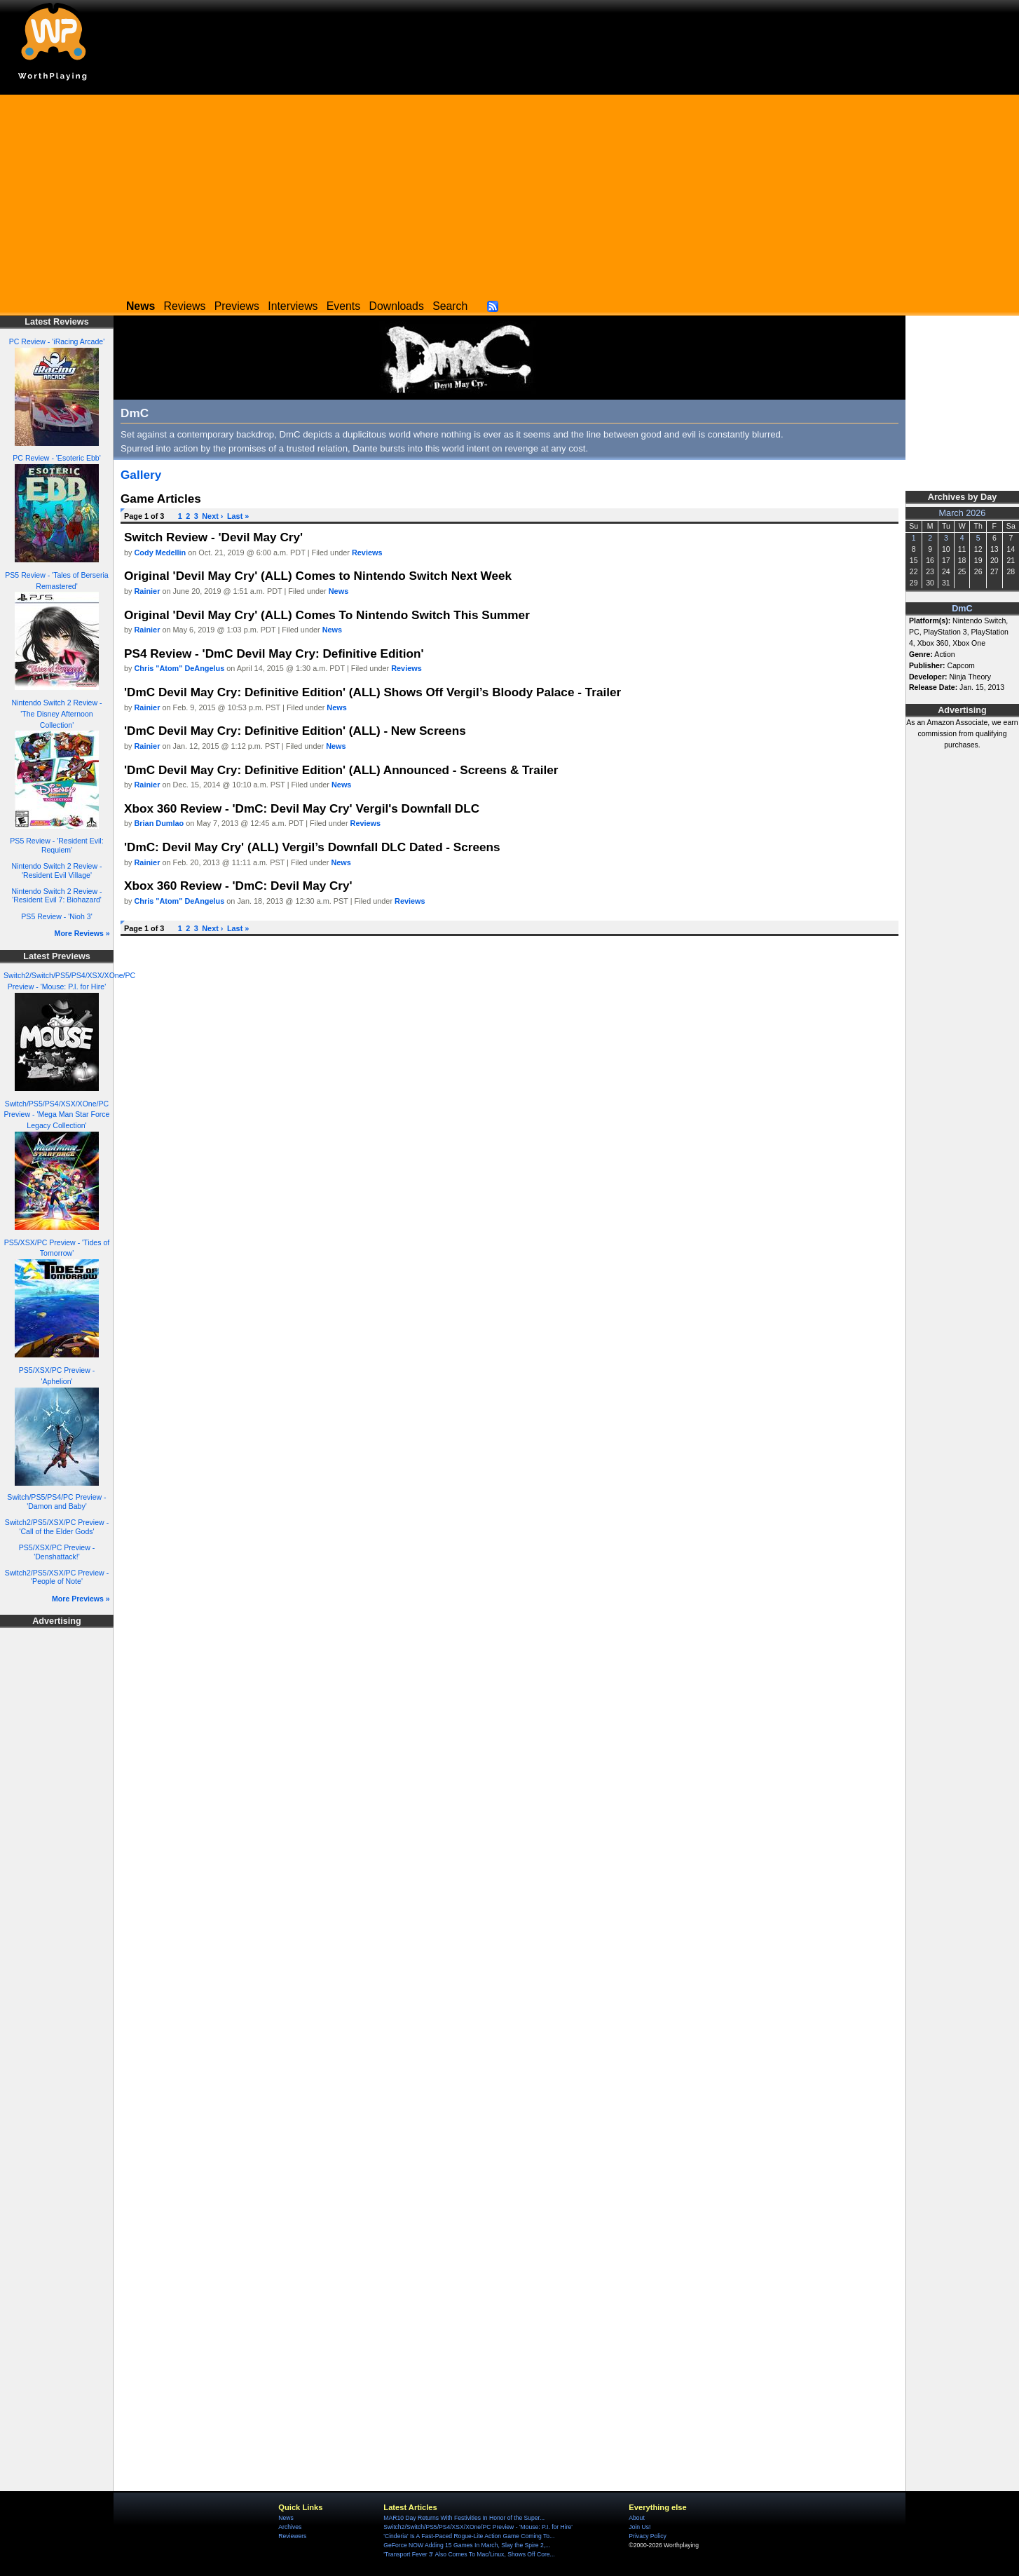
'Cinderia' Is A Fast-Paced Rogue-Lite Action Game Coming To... (468, 2536)
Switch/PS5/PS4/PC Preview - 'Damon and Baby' (56, 1501)
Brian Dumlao (159, 823)
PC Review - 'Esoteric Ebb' (56, 458)
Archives (289, 2526)
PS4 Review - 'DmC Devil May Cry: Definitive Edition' (274, 653)
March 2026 (962, 513)
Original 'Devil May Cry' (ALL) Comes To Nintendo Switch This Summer (327, 615)
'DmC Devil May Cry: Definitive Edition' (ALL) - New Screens (295, 731)
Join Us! (639, 2526)
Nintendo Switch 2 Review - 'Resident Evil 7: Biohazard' (57, 895)
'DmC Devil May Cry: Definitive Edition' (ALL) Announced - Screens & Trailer (341, 770)
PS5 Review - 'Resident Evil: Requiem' (56, 845)
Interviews (292, 306)
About (636, 2517)
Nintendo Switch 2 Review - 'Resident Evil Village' (57, 870)
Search (449, 306)
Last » (238, 516)
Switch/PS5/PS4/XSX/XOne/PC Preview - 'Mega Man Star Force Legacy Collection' (57, 1114)
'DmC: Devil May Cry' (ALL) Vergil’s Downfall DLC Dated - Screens (312, 847)
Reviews (185, 306)
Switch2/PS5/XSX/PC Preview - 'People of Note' (57, 1577)
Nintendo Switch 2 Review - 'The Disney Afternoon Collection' (57, 713)
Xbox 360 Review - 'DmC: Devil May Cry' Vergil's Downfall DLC (301, 808)
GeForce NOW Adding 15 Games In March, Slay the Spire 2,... (466, 2545)
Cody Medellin (160, 552)
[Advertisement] (509, 193)
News (338, 591)
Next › (212, 516)
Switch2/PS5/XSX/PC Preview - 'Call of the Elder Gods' (57, 1527)
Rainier (147, 591)
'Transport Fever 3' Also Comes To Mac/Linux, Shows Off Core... (468, 2554)
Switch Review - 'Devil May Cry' (213, 537)
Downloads (396, 306)
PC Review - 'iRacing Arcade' (57, 341)
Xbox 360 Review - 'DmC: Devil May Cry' (238, 886)
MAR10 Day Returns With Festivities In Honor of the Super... (464, 2517)
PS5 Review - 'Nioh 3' (56, 916)
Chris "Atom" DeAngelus (180, 668)
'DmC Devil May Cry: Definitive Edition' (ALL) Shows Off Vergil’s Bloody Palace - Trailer (372, 692)
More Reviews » (82, 933)
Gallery (141, 475)
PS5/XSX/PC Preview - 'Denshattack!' (57, 1552)
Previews (236, 306)
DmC (962, 609)
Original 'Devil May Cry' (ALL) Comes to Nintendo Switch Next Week (318, 576)
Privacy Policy (647, 2536)
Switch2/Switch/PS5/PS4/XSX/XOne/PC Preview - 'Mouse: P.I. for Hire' (478, 2526)
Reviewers (292, 2536)
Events (343, 306)
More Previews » (81, 1598)
